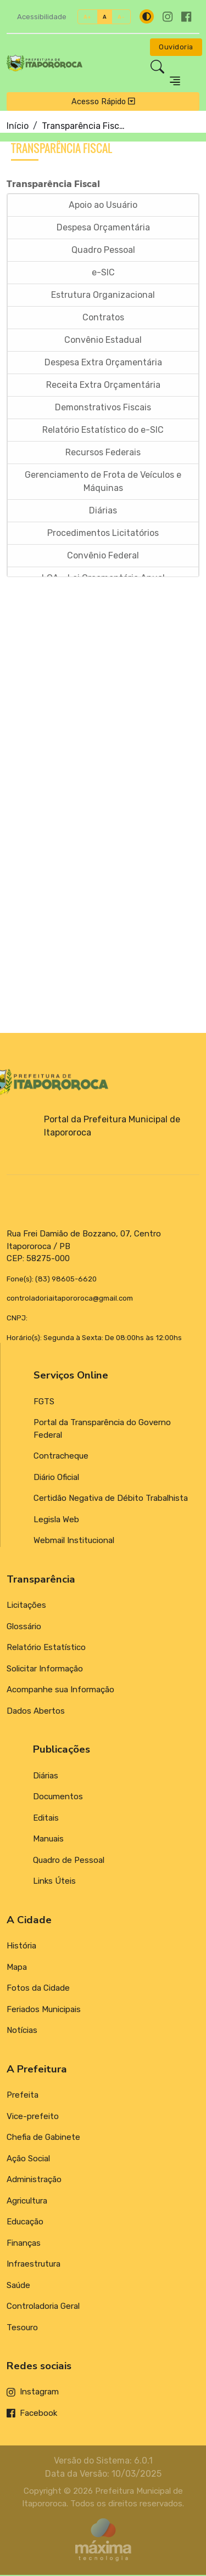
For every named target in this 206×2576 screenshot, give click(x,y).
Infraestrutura (33, 2264)
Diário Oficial (56, 1478)
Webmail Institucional (74, 1541)
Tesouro (22, 2328)
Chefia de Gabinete (43, 2138)
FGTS (44, 1402)
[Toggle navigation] (175, 81)
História (21, 1946)
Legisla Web (56, 1520)
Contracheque (61, 1457)
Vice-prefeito (33, 2117)
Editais (46, 1818)
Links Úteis (54, 1881)
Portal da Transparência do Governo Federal (102, 1430)
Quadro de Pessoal (68, 1861)
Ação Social (28, 2159)
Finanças (24, 2244)
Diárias (45, 1776)
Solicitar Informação (45, 1669)
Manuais (48, 1839)
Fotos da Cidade (38, 1988)
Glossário (24, 1627)
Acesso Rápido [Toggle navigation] (103, 101)
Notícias (22, 2031)
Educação (25, 2222)
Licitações (26, 1606)
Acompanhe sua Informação (60, 1691)
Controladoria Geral (43, 2307)
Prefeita (22, 2095)
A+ (87, 17)
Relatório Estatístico (46, 1648)
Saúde (18, 2286)
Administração (34, 2180)
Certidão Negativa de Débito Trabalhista (111, 1499)
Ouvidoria (176, 47)
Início (18, 126)
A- (121, 17)
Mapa (17, 1968)
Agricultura (27, 2201)
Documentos (58, 1797)
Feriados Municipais (44, 2010)
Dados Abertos (36, 1711)
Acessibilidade (41, 17)
